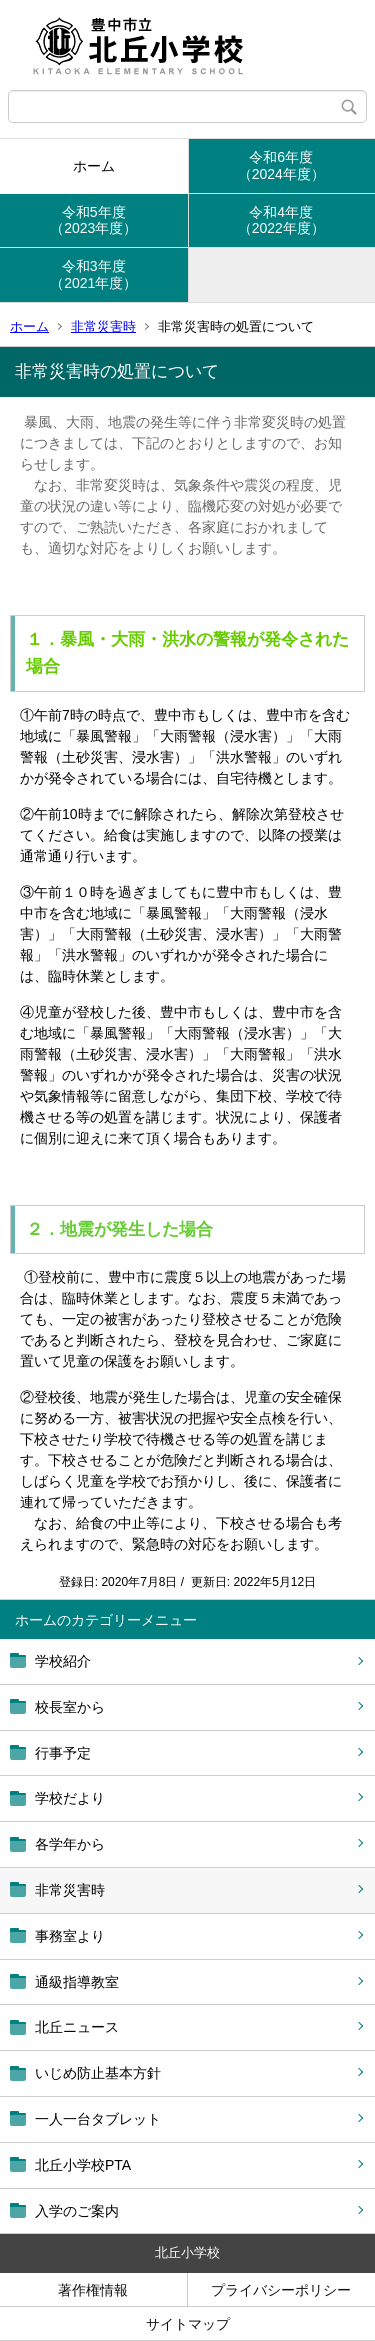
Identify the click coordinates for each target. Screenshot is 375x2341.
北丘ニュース (77, 2027)
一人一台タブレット (98, 2119)
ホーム (94, 166)
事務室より (70, 1936)
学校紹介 (63, 1661)
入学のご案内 (77, 2211)
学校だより (70, 1798)
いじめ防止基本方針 (98, 2073)
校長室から (70, 1707)
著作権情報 (93, 2290)
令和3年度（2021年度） (93, 274)
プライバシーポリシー (281, 2290)
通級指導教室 (77, 1982)
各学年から (70, 1844)
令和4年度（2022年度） (281, 220)
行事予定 (63, 1753)
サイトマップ (188, 2324)
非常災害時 (103, 326)
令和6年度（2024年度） (281, 165)
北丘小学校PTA (83, 2165)
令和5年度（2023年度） (93, 220)
